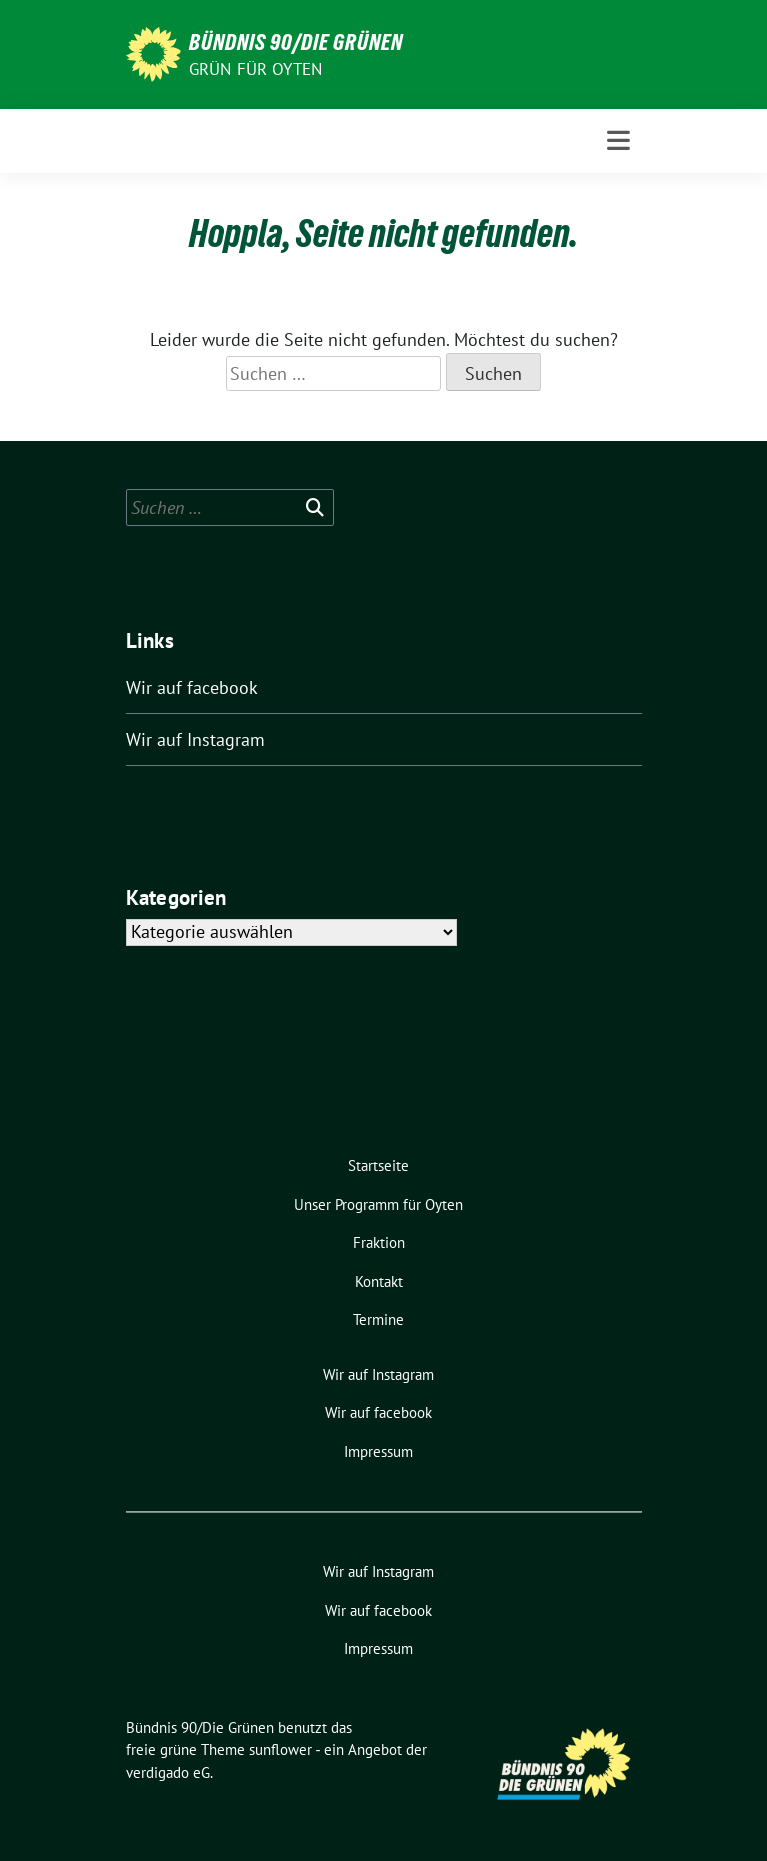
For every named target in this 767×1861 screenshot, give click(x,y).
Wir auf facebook (192, 687)
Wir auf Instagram (195, 739)
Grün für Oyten (256, 69)
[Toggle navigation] (618, 140)
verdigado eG (168, 1772)
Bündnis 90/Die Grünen (296, 42)
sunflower (280, 1749)
